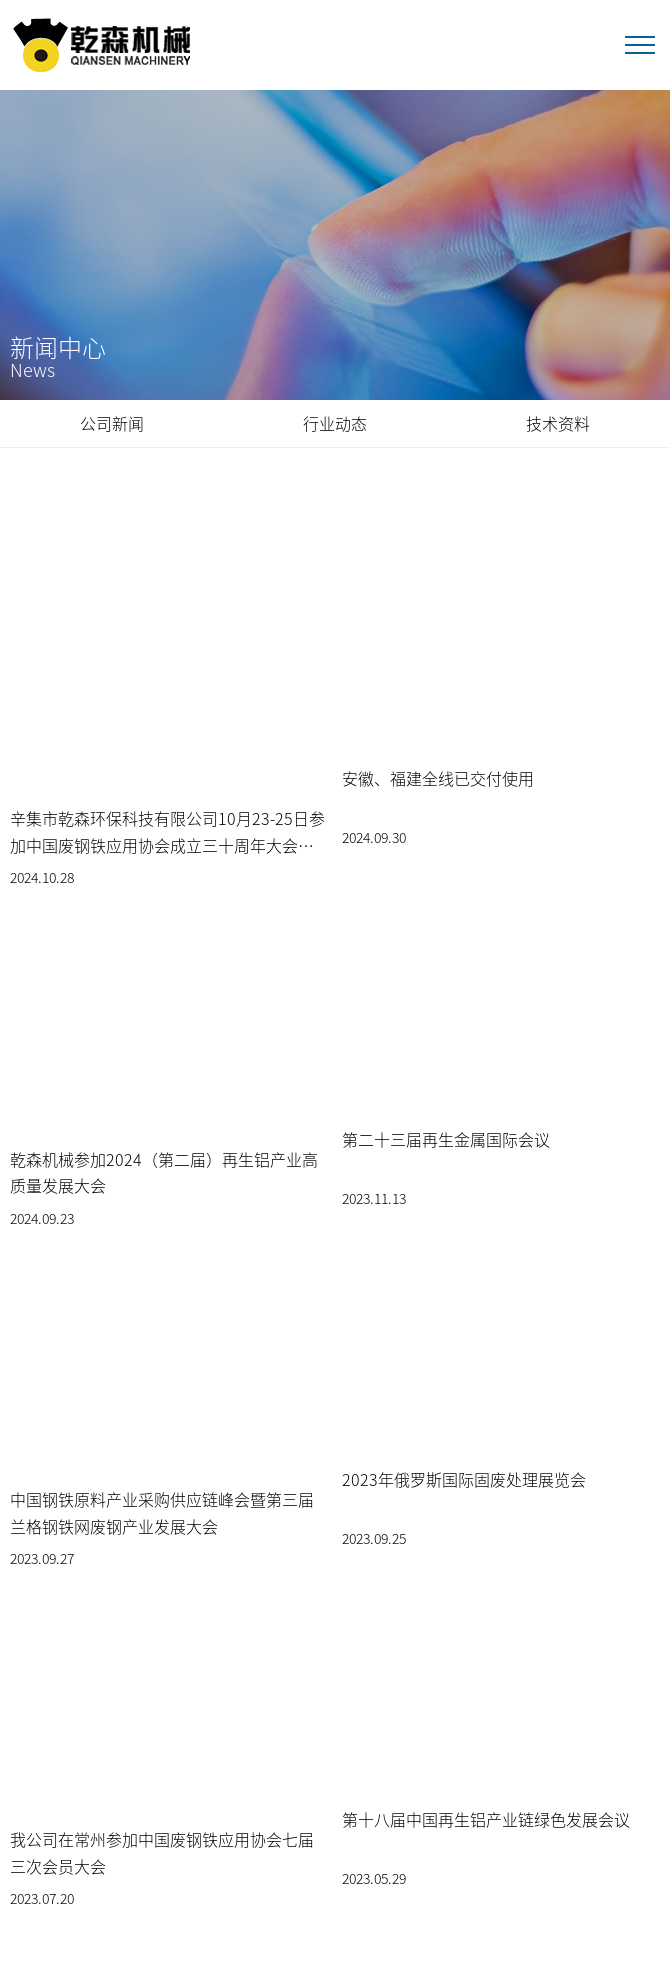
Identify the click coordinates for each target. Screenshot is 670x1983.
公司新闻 (112, 423)
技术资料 (558, 423)
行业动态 (335, 423)
